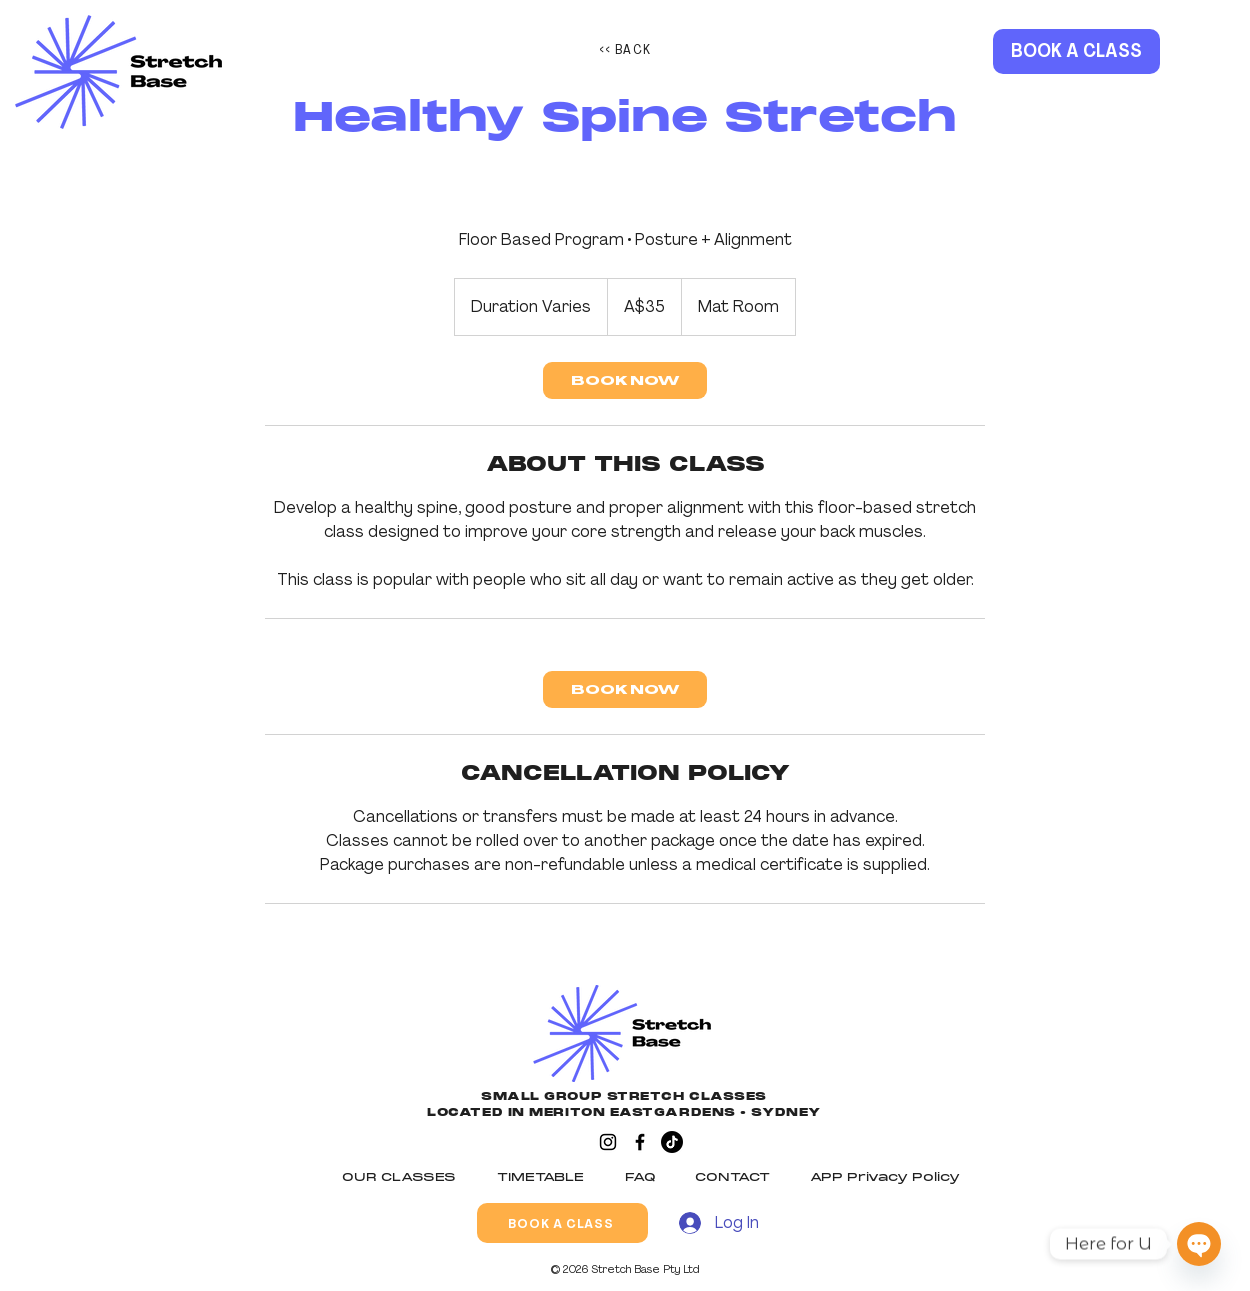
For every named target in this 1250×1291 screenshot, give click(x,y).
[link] (625, 380)
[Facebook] (640, 1142)
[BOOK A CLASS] (1076, 51)
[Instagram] (608, 1142)
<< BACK (625, 49)
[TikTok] (672, 1142)
